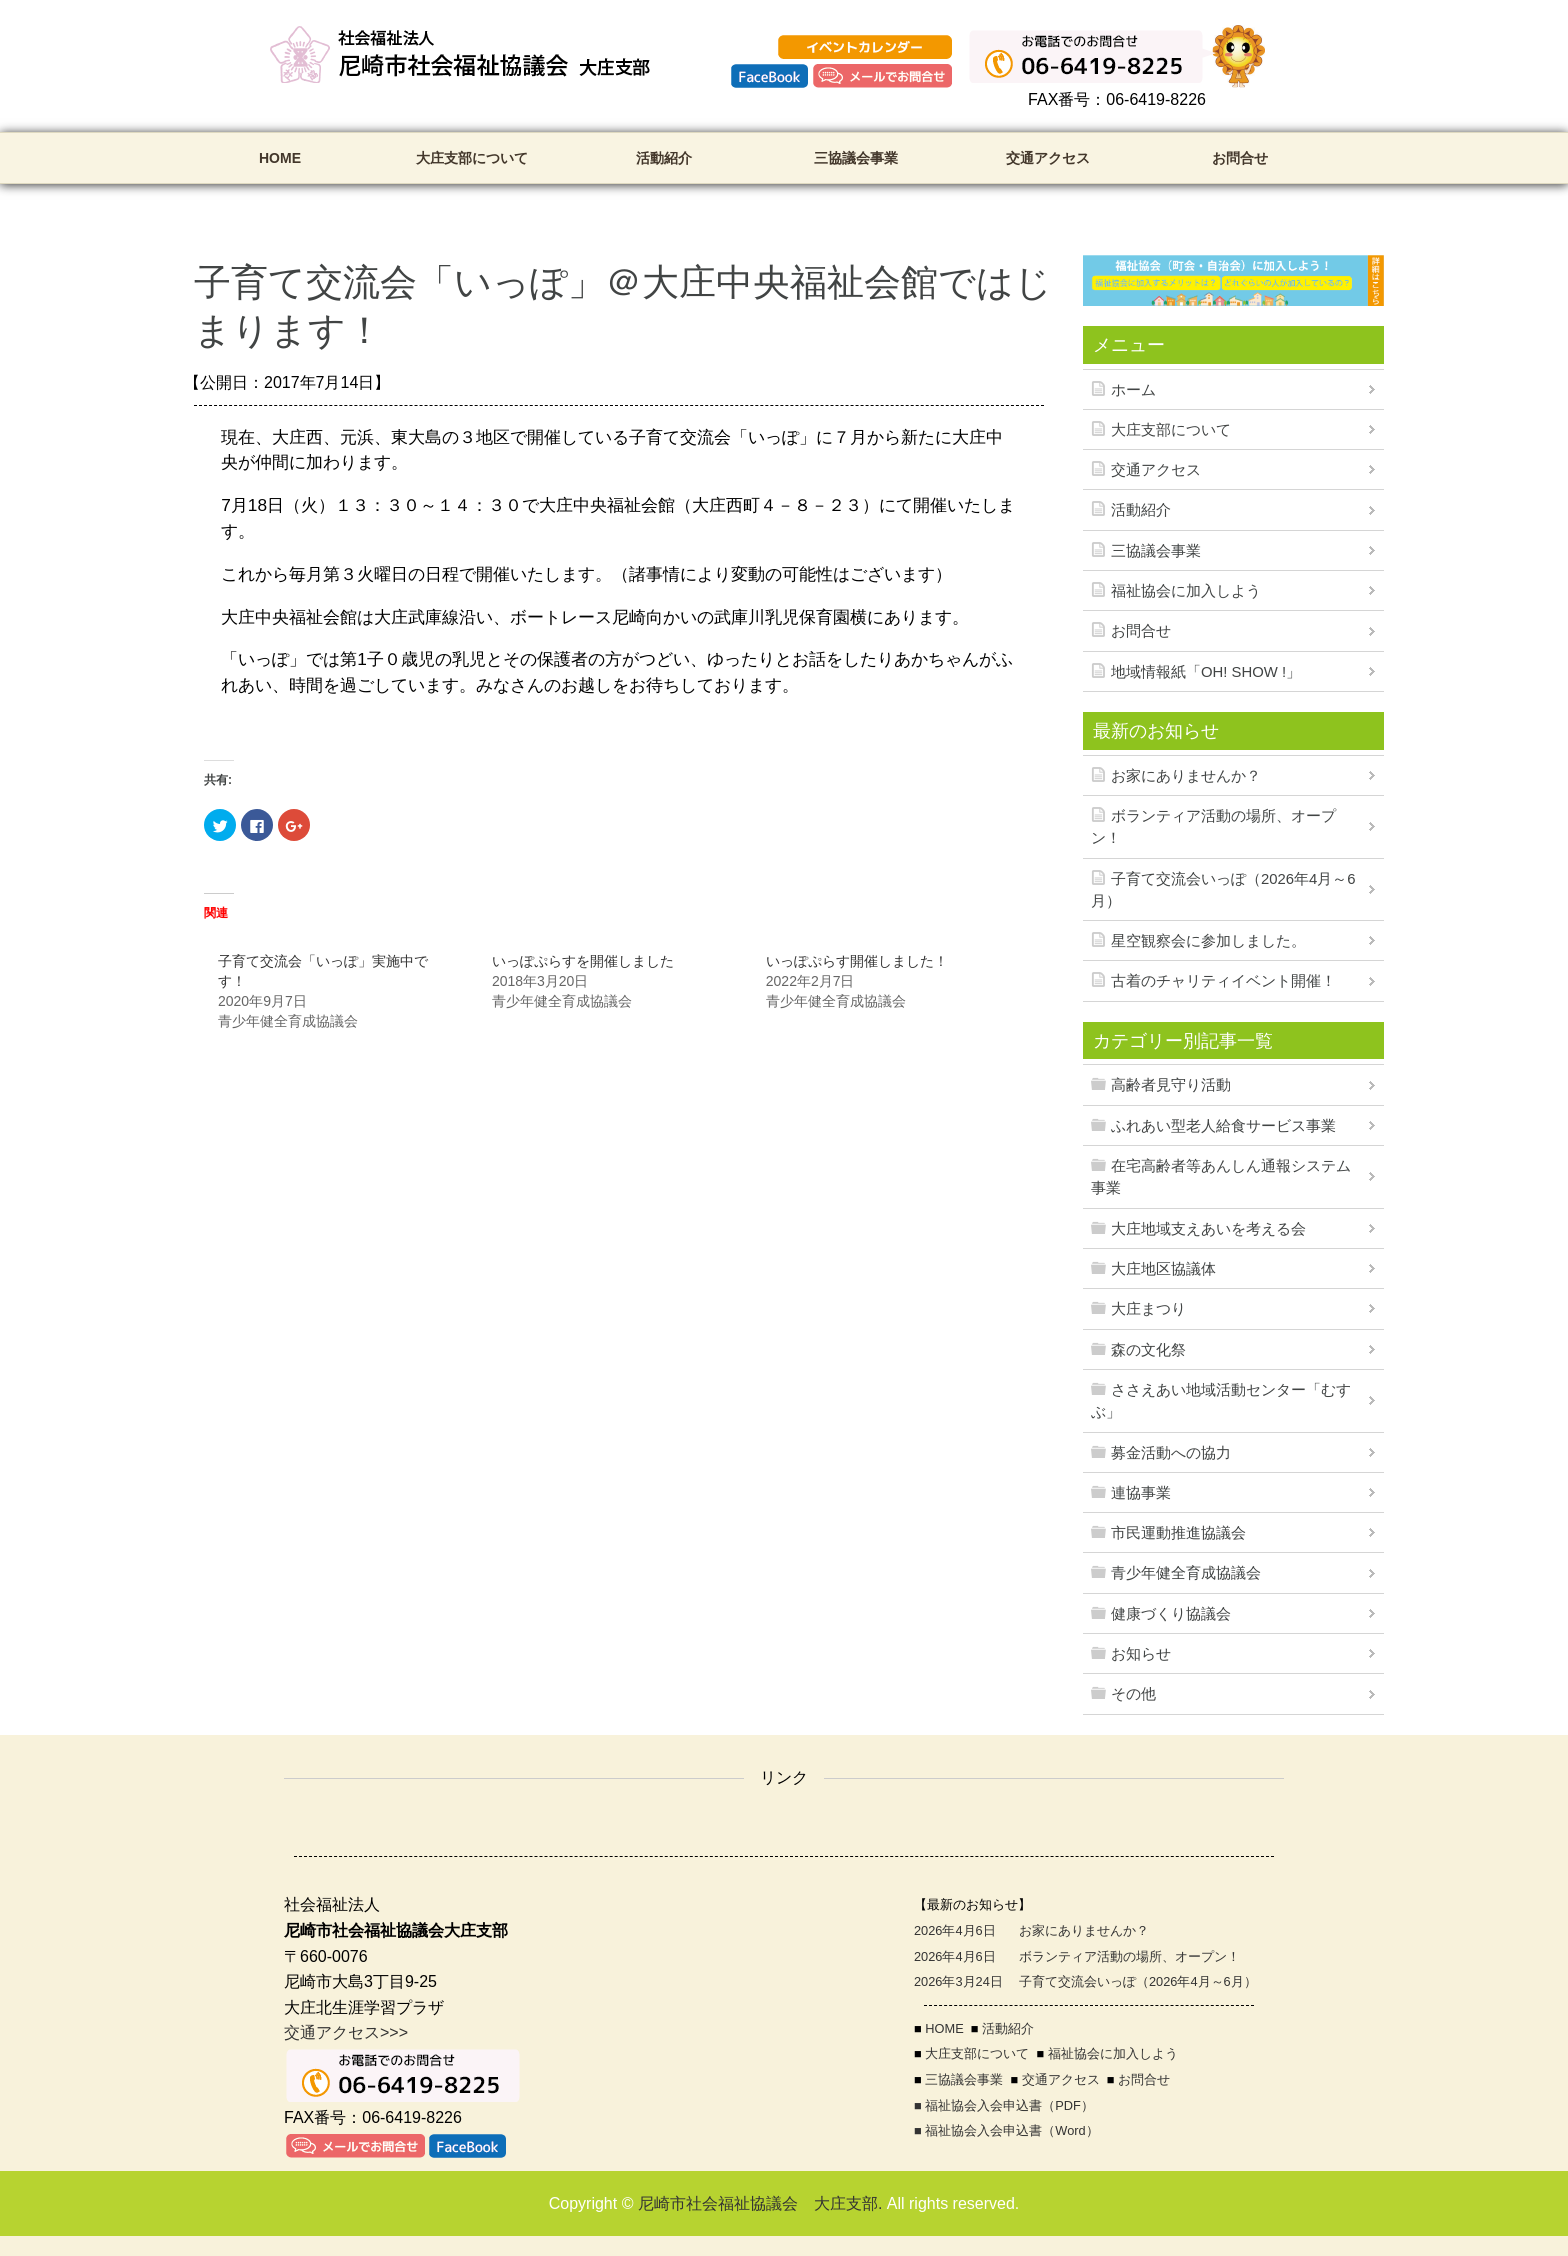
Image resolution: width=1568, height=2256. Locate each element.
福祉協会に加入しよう (1186, 591)
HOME (280, 158)
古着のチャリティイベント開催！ (1223, 981)
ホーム (1133, 390)
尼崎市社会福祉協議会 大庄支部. (760, 2203)
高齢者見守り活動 (1171, 1085)
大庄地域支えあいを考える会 (1208, 1229)
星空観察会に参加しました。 (1208, 941)
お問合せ (1240, 158)
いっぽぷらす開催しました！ (857, 961)
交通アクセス (1048, 158)
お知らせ (1141, 1654)
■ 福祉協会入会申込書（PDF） (1004, 2105)
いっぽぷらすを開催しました (583, 961)
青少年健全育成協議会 (1186, 1573)
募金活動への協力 (1171, 1453)
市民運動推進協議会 (1178, 1533)
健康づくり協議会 (1171, 1614)
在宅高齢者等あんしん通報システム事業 (1221, 1177)
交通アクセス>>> (346, 2032)
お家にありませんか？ (1186, 776)
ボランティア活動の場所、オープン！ (1213, 827)
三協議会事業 (856, 158)
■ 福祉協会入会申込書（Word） (1006, 2130)
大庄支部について (472, 158)
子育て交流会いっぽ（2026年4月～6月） (1223, 890)
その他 (1133, 1694)
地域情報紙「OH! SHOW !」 (1206, 672)
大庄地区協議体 (1163, 1269)
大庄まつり (1148, 1309)
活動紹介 (664, 158)
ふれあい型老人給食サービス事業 (1223, 1126)
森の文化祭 (1148, 1350)
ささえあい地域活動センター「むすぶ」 (1221, 1401)
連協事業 (1141, 1493)
